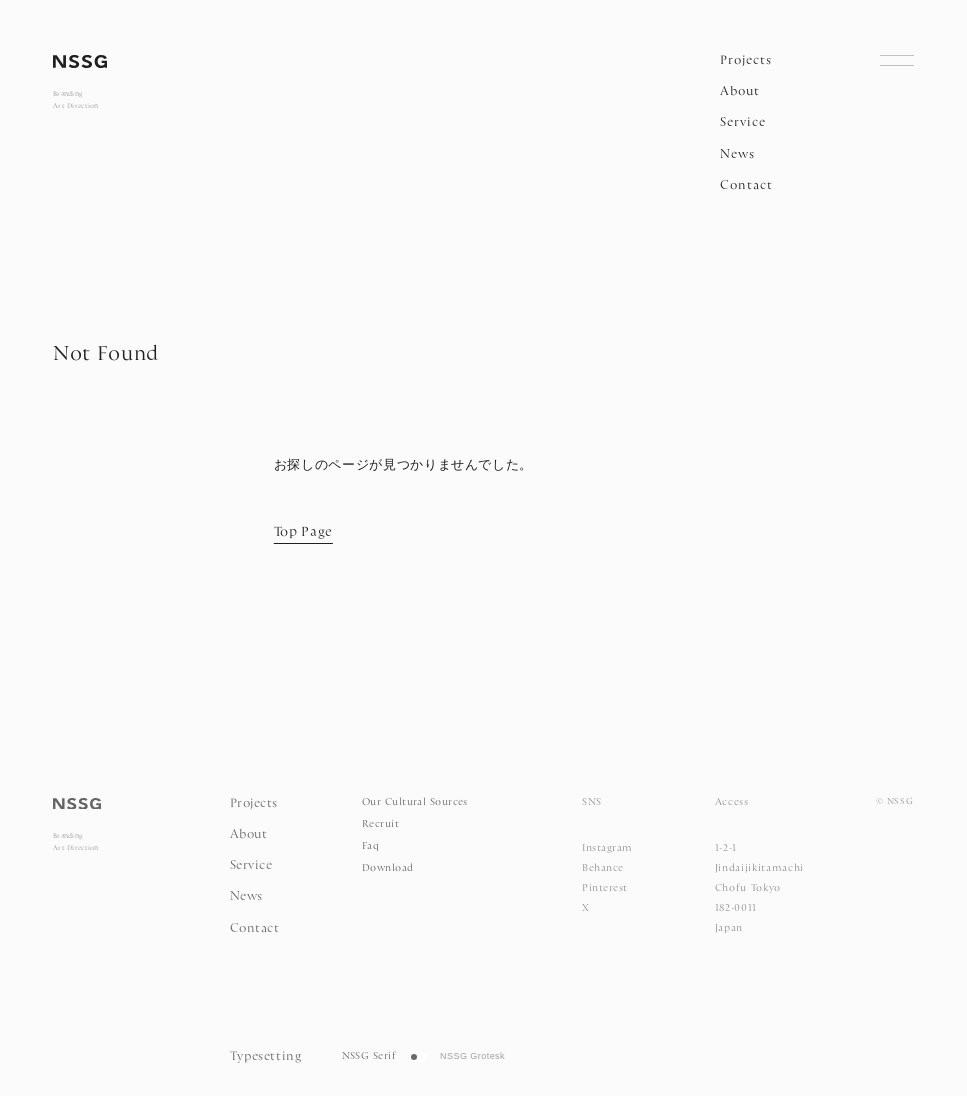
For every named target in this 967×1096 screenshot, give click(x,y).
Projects (746, 60)
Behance (602, 868)
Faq (370, 846)
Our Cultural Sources (415, 802)
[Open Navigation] (897, 60)
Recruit (380, 824)
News (737, 154)
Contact (746, 185)
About (740, 91)
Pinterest (604, 888)
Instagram (607, 848)
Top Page (303, 533)
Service (743, 122)
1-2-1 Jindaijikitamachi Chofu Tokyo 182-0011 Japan (759, 888)
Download (388, 868)
